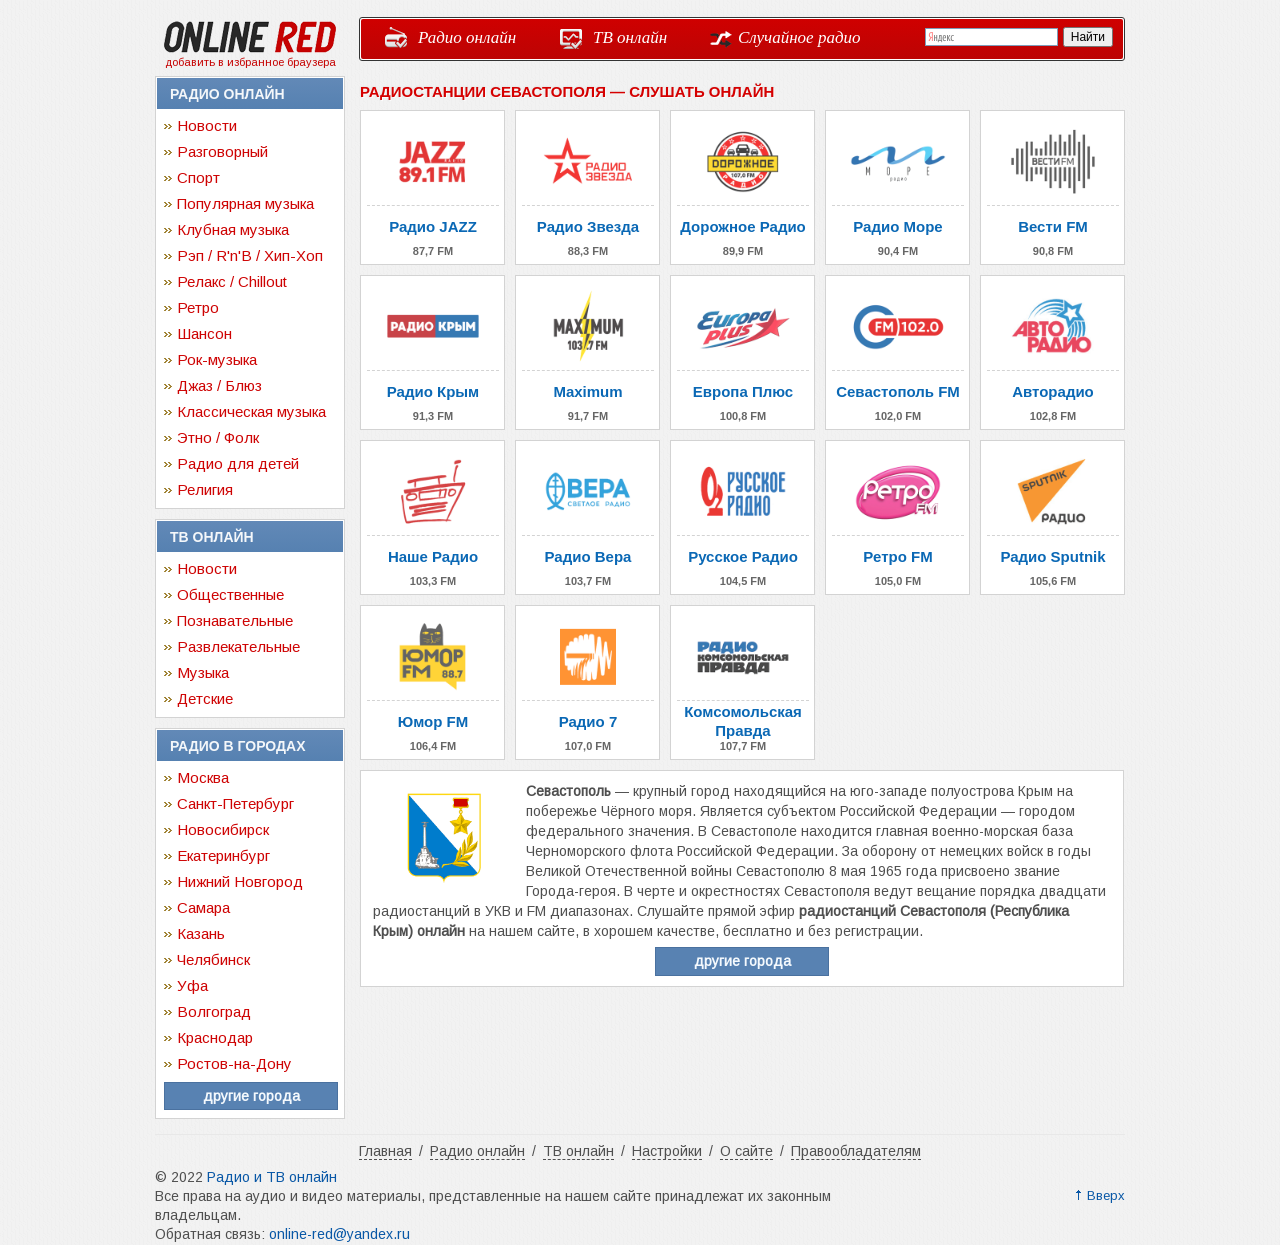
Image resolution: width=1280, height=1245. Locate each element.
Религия (205, 489)
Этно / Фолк (218, 437)
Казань (201, 933)
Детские (205, 698)
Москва (203, 777)
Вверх (1106, 1195)
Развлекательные (238, 646)
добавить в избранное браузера (250, 62)
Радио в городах (237, 746)
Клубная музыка (233, 229)
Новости (207, 125)
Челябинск (213, 959)
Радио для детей (238, 463)
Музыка (203, 672)
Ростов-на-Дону (234, 1063)
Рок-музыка (217, 359)
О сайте (746, 1151)
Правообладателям (856, 1151)
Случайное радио (799, 37)
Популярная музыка (245, 203)
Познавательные (235, 620)
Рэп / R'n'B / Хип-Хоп (250, 255)
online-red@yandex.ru (339, 1234)
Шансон (204, 333)
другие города (251, 1096)
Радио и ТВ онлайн (272, 1177)
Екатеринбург (223, 855)
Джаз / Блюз (219, 385)
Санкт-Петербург (235, 803)
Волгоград (214, 1011)
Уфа (192, 985)
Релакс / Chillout (232, 281)
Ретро (198, 307)
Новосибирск (223, 829)
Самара (203, 907)
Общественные (230, 594)
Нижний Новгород (240, 881)
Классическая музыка (251, 411)
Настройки (667, 1151)
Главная (385, 1151)
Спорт (198, 177)
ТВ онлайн (630, 37)
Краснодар (215, 1037)
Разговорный (222, 151)
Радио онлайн (467, 37)
